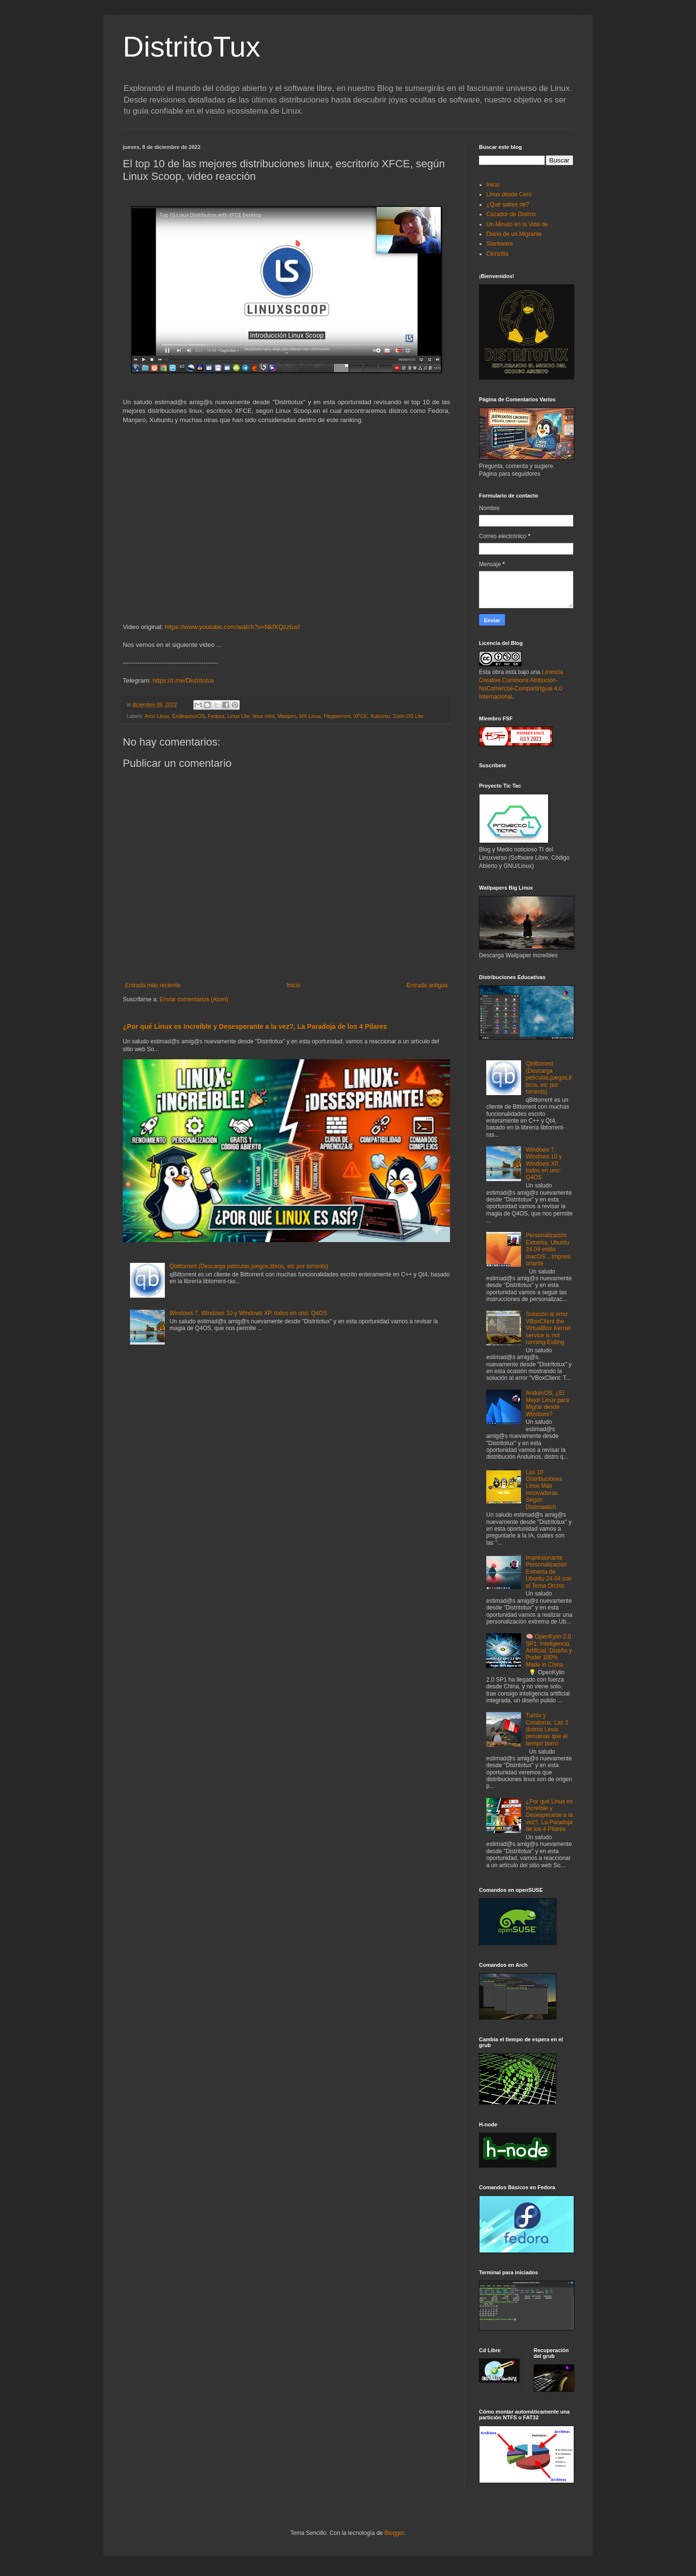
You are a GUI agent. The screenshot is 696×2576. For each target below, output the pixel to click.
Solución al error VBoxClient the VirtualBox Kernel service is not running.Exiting (548, 1328)
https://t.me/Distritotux (184, 680)
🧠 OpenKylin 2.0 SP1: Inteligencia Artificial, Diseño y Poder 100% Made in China (549, 1650)
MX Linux (310, 716)
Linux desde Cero (509, 194)
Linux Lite (238, 716)
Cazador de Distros (511, 214)
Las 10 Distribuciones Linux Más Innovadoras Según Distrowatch (544, 1489)
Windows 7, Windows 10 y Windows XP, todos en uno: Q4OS (248, 1313)
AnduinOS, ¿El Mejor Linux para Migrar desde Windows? (547, 1403)
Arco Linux (157, 716)
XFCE (360, 716)
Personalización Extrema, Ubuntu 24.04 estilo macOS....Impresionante (548, 1249)
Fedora (216, 716)
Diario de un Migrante (514, 234)
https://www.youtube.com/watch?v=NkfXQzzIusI (232, 626)
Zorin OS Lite (407, 716)
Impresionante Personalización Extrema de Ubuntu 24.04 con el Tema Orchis (549, 1571)
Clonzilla (497, 253)
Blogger (394, 2533)
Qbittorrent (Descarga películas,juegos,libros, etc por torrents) (249, 1266)
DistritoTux (191, 46)
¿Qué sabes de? (507, 204)
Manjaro (286, 716)
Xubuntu (380, 716)
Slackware (499, 243)
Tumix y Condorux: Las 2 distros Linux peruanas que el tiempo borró (547, 1729)
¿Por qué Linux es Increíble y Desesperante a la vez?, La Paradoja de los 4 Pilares (255, 1026)
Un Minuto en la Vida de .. (519, 224)
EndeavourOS (188, 716)
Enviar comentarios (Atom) (194, 999)
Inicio (293, 985)
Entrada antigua (427, 985)
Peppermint (337, 716)
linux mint (264, 716)
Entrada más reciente (152, 985)
